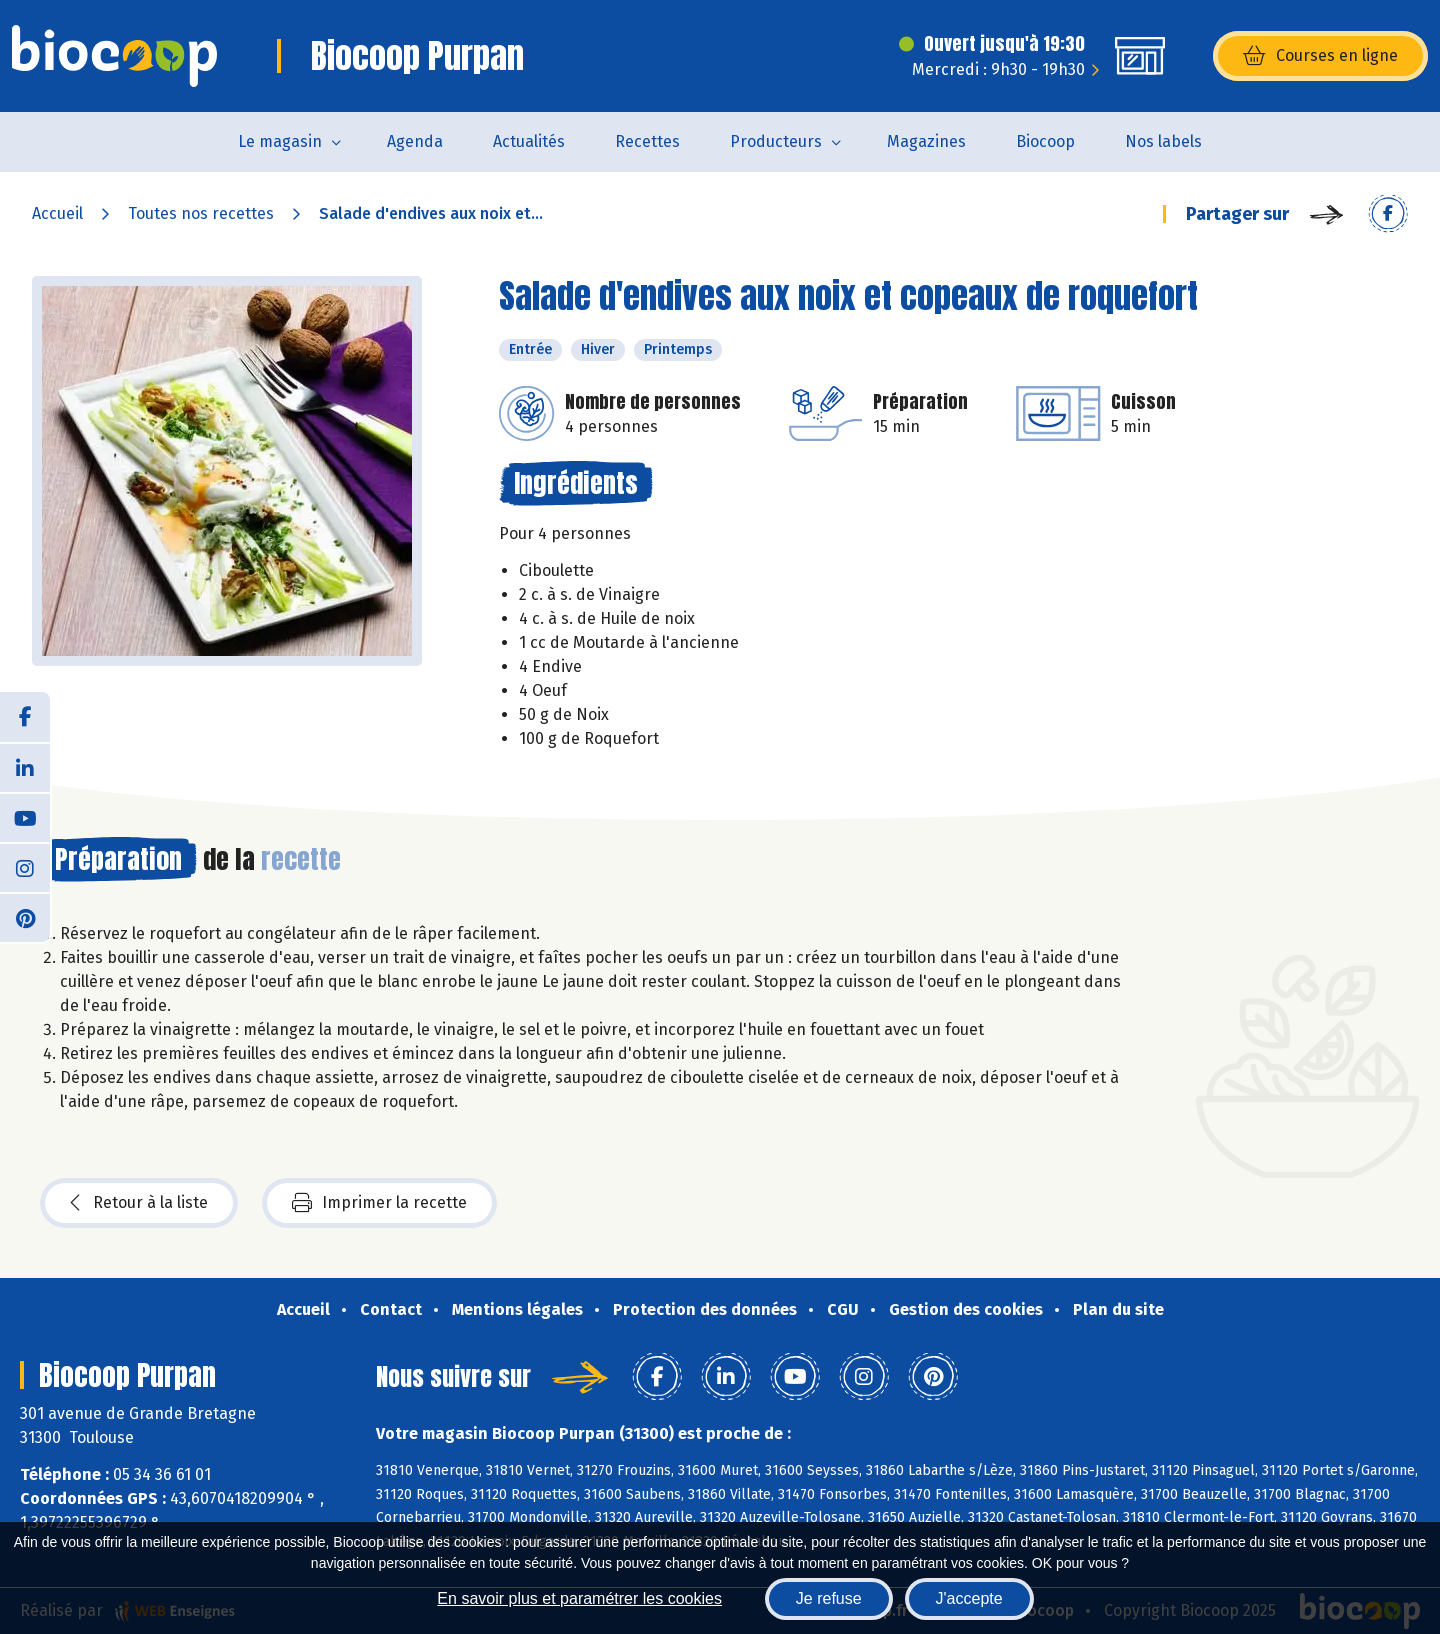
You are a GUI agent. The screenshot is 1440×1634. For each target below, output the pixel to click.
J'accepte (969, 1598)
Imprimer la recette (379, 1203)
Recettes (647, 141)
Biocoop (1045, 141)
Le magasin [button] (280, 141)
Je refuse (829, 1598)
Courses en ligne (1320, 56)
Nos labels (1163, 141)
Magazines (926, 141)
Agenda (415, 141)
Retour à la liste (139, 1203)
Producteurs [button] (776, 141)
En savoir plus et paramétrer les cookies (579, 1598)
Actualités (529, 141)
